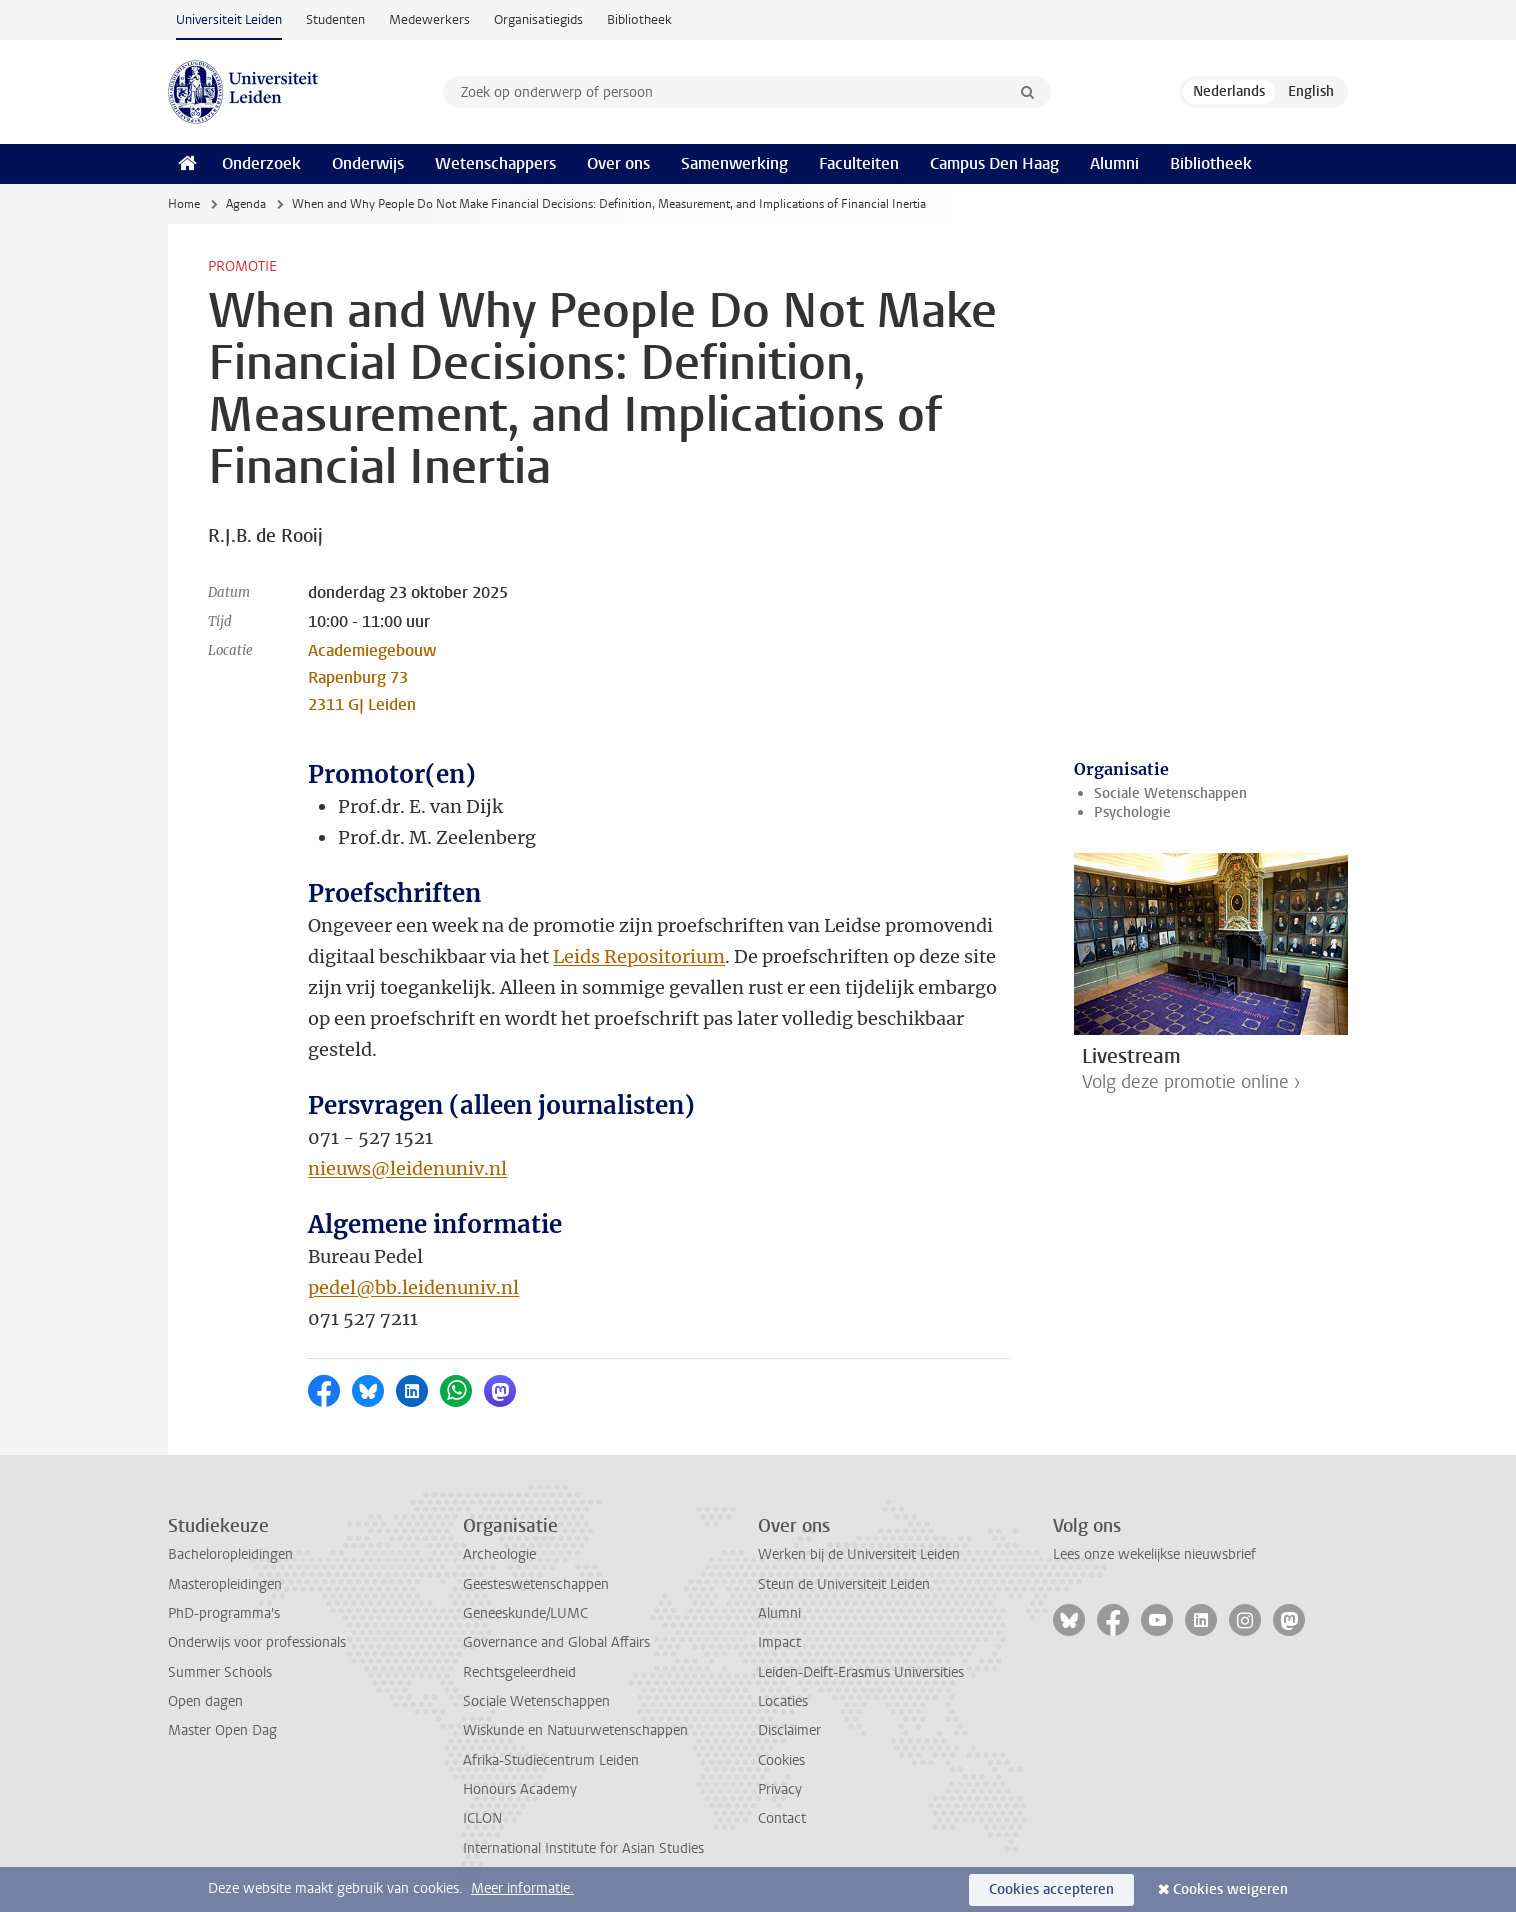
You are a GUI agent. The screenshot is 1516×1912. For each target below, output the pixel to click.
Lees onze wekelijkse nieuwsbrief (1154, 1554)
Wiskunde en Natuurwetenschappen (575, 1730)
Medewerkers (429, 19)
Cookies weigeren (1230, 1889)
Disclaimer (789, 1730)
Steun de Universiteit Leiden (844, 1584)
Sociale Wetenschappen (1170, 793)
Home (184, 204)
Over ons (618, 163)
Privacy (780, 1789)
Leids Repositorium (639, 956)
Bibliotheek (639, 19)
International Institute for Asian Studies (583, 1848)
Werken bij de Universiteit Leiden (859, 1554)
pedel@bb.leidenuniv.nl (413, 1287)
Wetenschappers (495, 163)
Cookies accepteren (1051, 1889)
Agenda (246, 204)
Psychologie (1132, 812)
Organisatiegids (538, 19)
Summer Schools (220, 1672)
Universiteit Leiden (229, 19)
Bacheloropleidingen (230, 1554)
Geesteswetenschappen (536, 1584)
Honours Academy (520, 1789)
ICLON (482, 1818)
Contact (782, 1818)
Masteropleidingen (225, 1584)
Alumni (1114, 163)
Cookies (781, 1760)
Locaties (783, 1701)
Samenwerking (734, 163)
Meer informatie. (522, 1888)
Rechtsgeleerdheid (519, 1672)
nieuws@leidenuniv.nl (407, 1168)
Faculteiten (859, 163)
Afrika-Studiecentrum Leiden (551, 1760)
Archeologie (499, 1554)
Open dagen (205, 1701)
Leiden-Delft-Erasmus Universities (861, 1672)
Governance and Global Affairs (556, 1642)
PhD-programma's (224, 1613)
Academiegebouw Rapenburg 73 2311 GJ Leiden (372, 677)
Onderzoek (261, 163)
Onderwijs (368, 163)
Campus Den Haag (994, 163)
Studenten (335, 19)
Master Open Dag (222, 1730)
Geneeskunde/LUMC (525, 1613)
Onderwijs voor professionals (257, 1642)
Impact (779, 1642)
